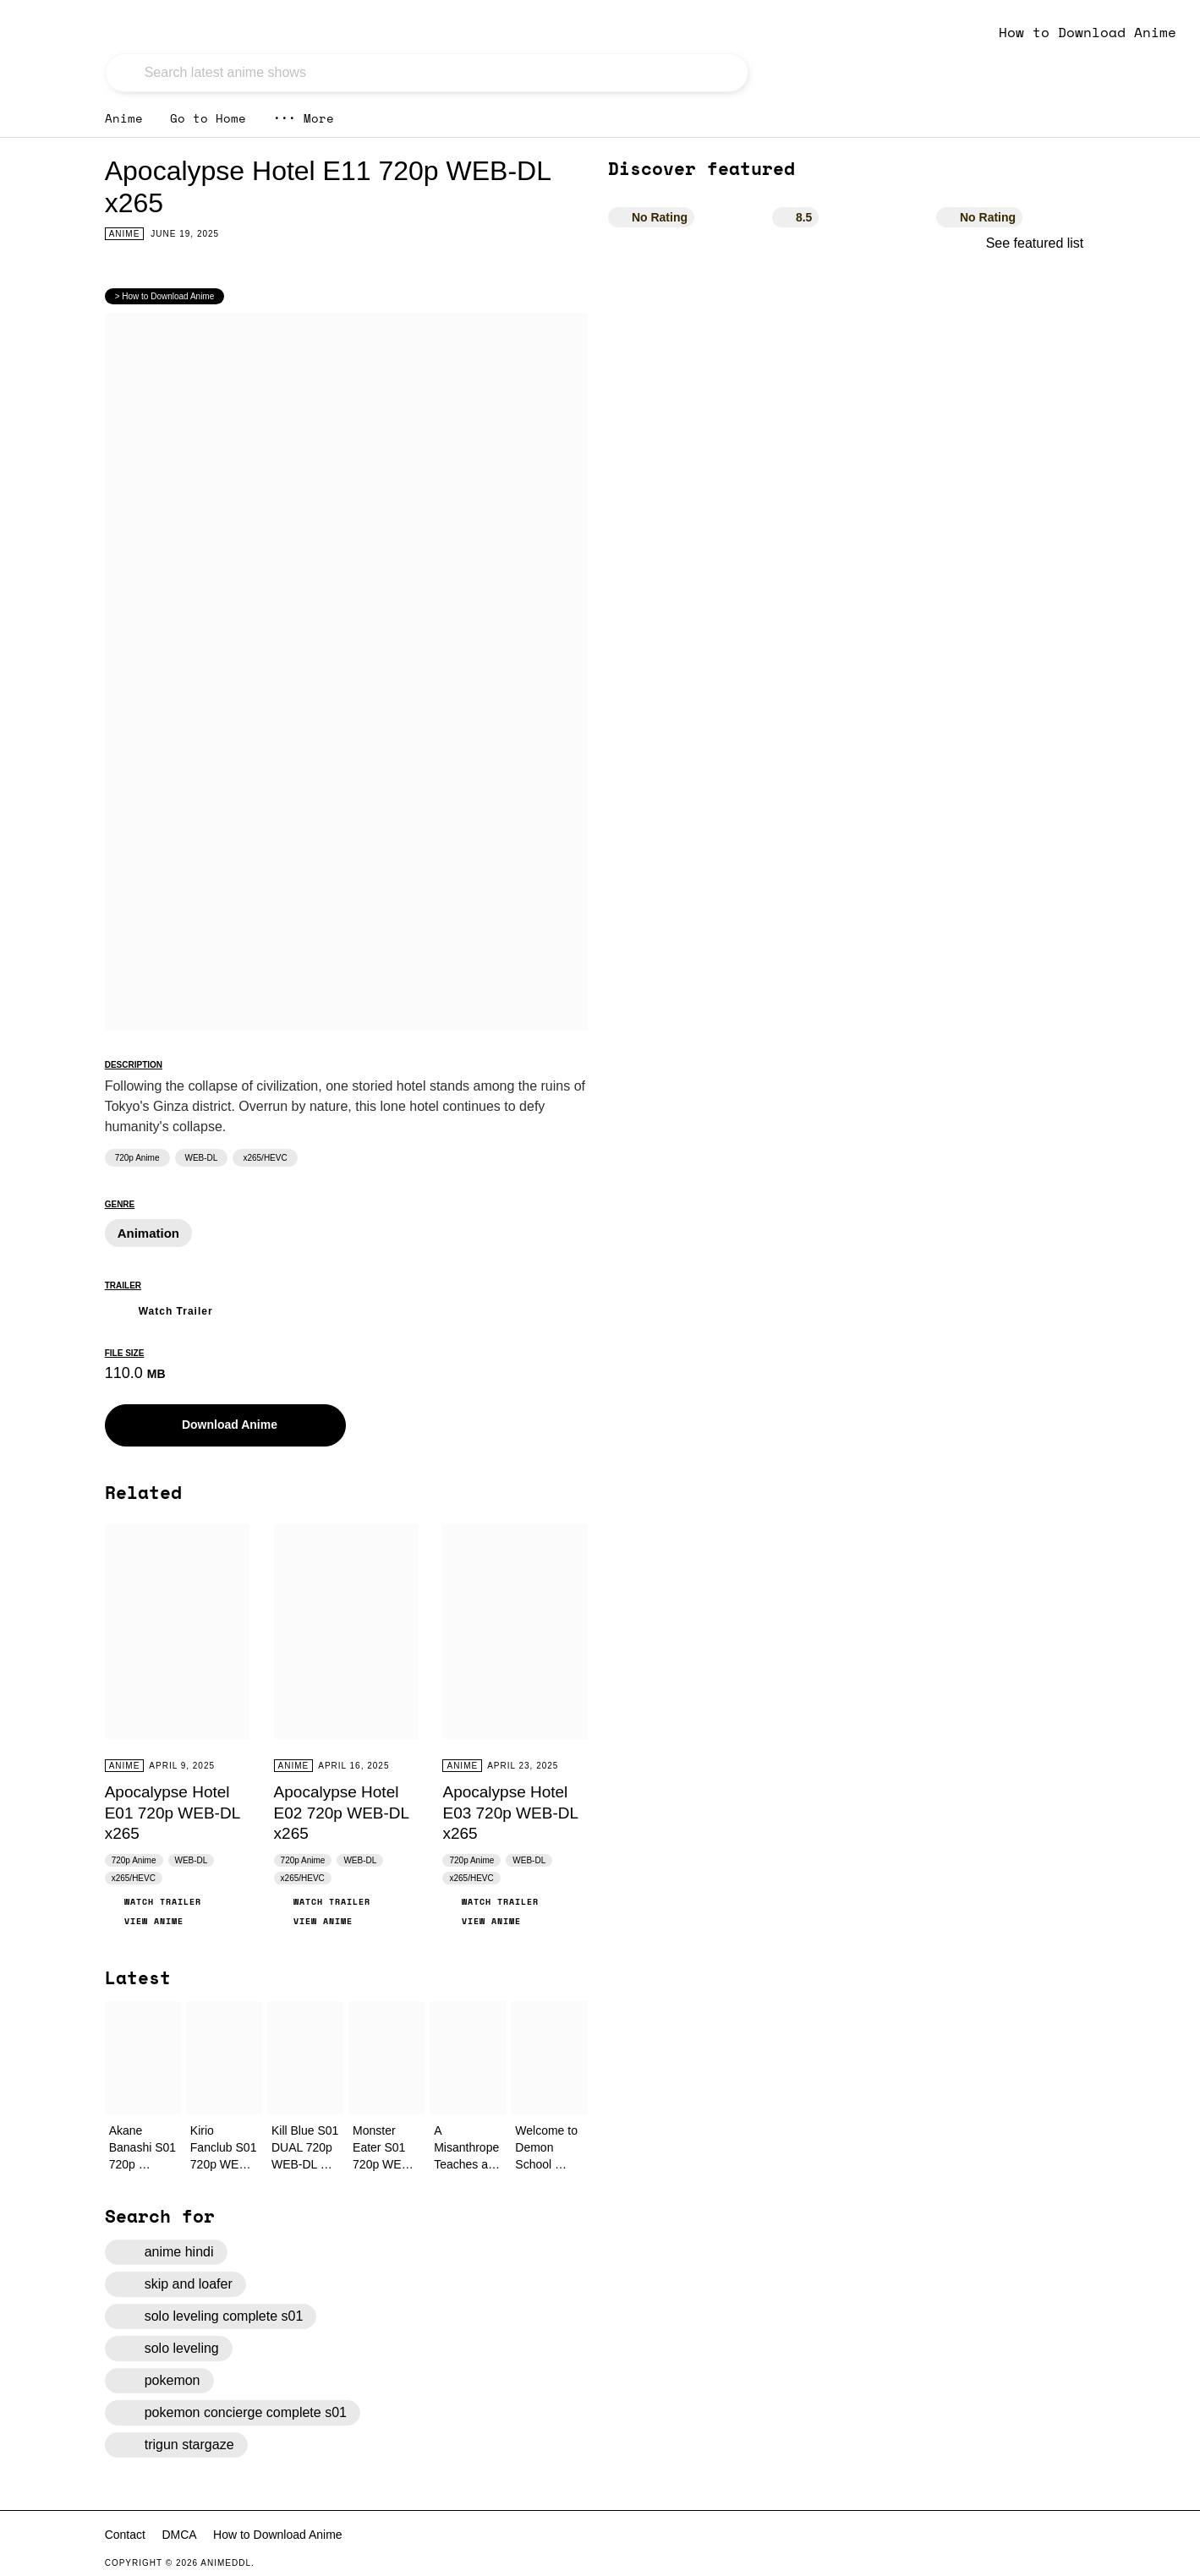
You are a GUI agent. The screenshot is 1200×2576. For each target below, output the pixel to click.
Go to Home (208, 118)
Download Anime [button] (216, 1425)
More (303, 118)
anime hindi (166, 2252)
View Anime (144, 1921)
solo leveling (168, 2348)
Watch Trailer (159, 1309)
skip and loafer (175, 2284)
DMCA (179, 2534)
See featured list (1041, 243)
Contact (125, 2534)
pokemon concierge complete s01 (232, 2413)
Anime (124, 118)
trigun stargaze (176, 2445)
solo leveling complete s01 (211, 2316)
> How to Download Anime (165, 296)
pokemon (159, 2380)
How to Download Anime (1087, 32)
